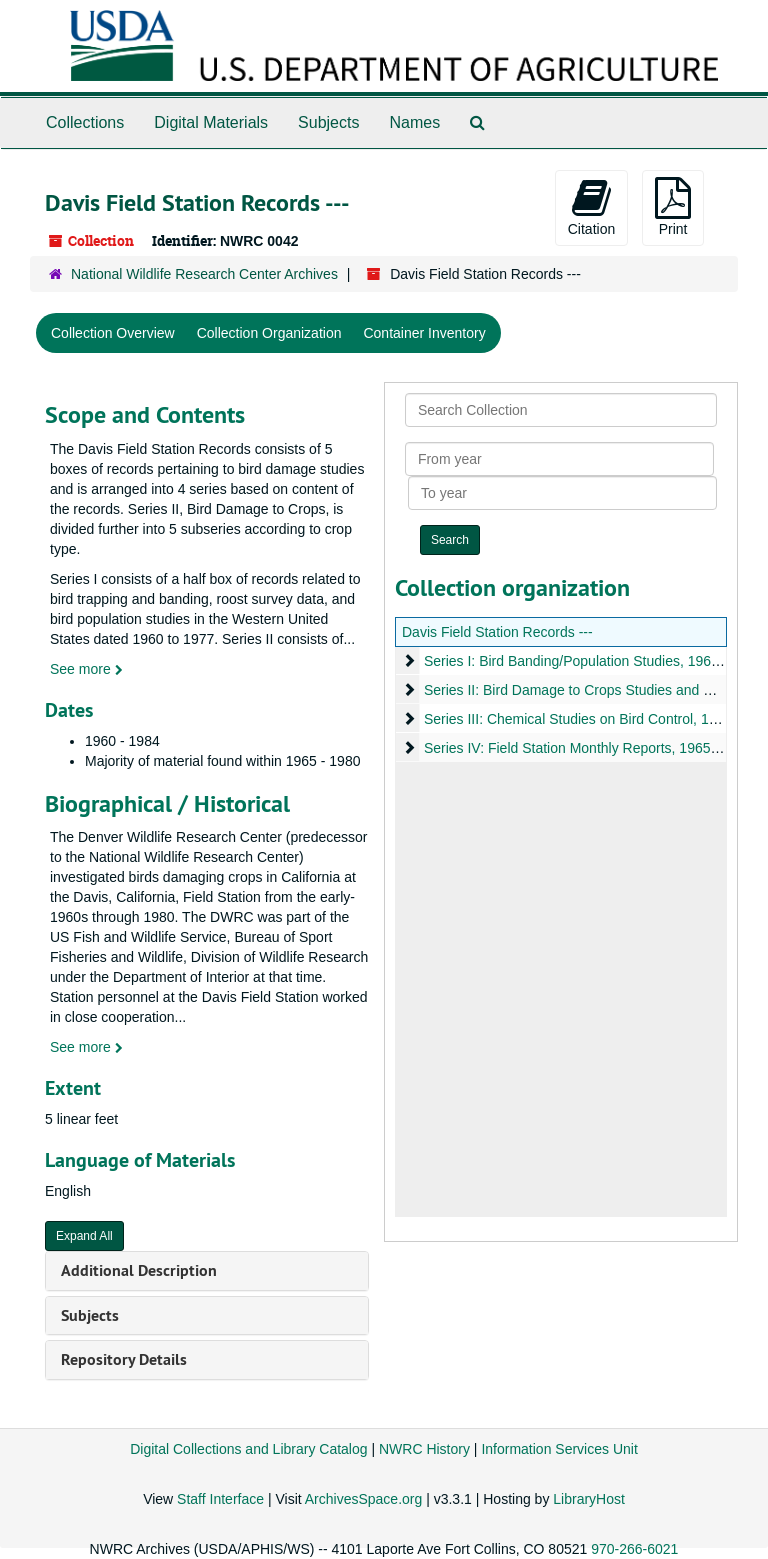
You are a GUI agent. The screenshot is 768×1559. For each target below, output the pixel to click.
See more (86, 669)
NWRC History (424, 1449)
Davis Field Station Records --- (497, 632)
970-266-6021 (634, 1549)
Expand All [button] (84, 1236)
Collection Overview (113, 333)
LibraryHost (589, 1499)
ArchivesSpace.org (364, 1499)
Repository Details (124, 1359)
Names (414, 122)
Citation (591, 207)
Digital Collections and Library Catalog (248, 1449)
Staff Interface (220, 1499)
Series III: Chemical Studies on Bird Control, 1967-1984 (596, 719)
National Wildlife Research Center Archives (204, 274)
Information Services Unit (559, 1449)
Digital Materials (211, 122)
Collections (85, 122)
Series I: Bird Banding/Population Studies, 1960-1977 (589, 661)
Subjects (328, 122)
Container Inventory (424, 333)
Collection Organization (269, 333)
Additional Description (139, 1270)
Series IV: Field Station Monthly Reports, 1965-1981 (585, 748)
